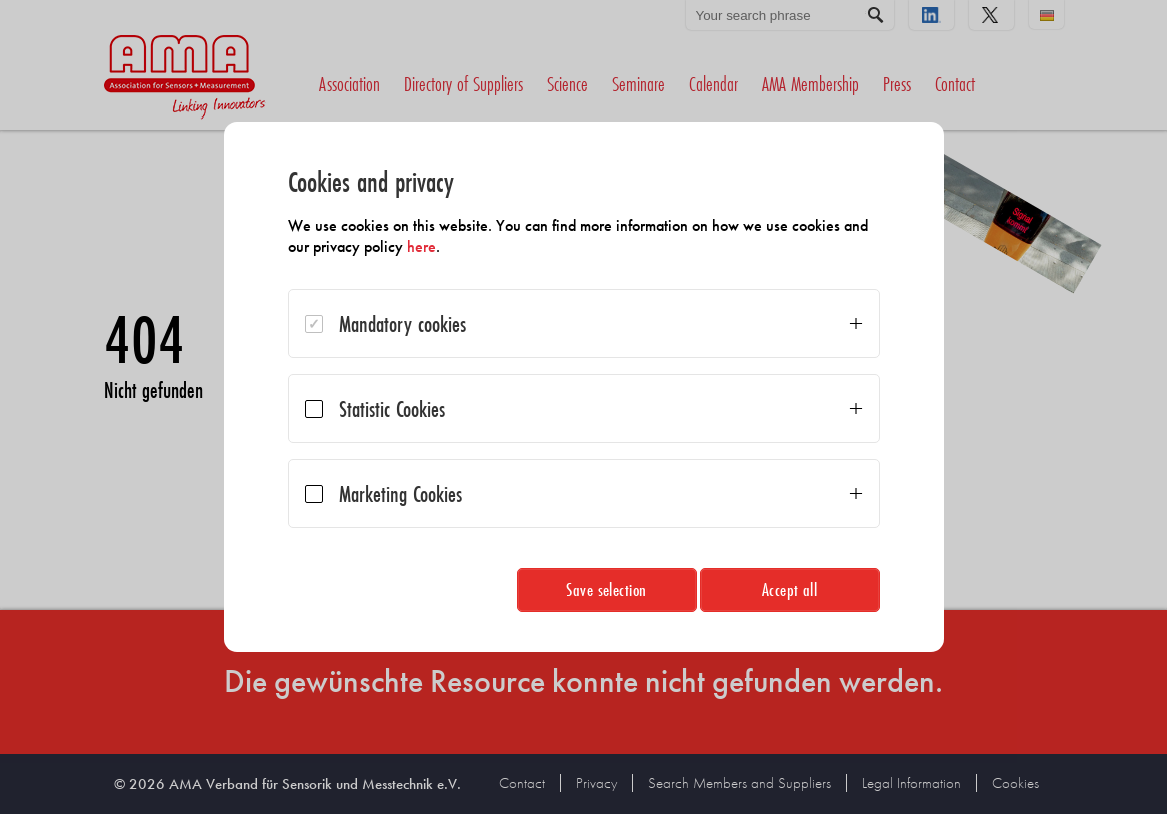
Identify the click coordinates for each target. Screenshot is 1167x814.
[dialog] (584, 387)
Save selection (606, 589)
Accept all (790, 589)
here (421, 246)
